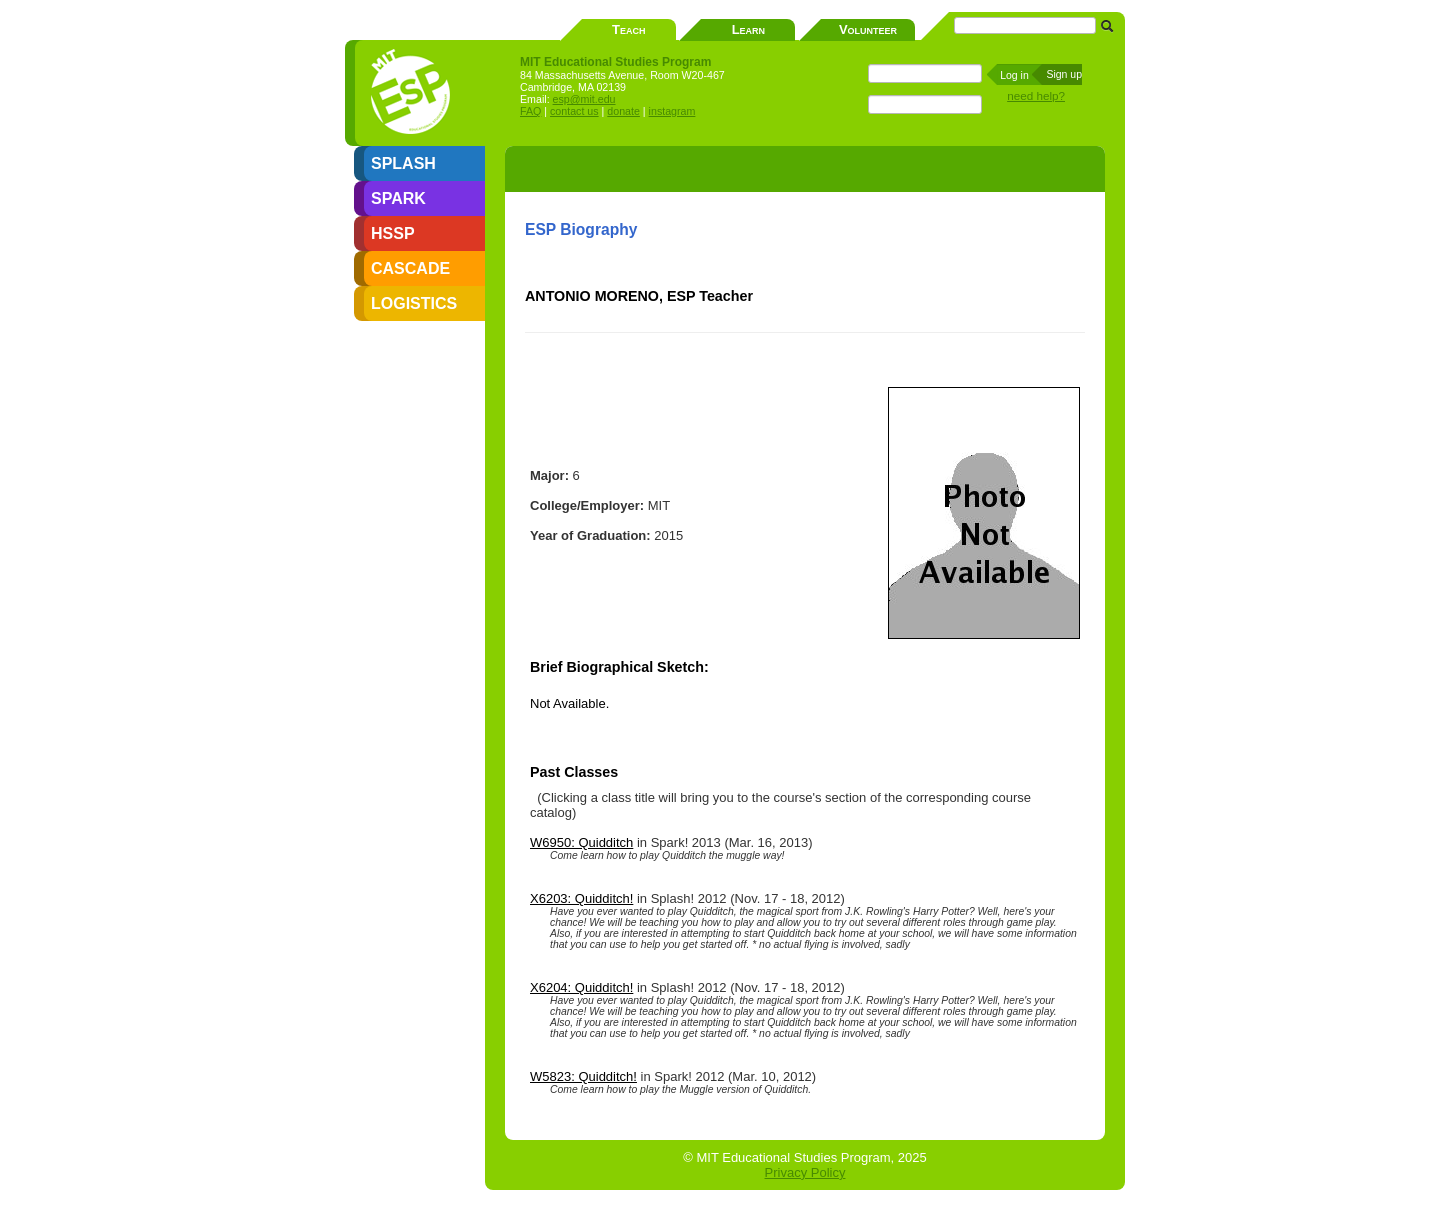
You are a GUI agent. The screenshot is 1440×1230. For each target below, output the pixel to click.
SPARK (398, 198)
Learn (748, 29)
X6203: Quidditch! (581, 898)
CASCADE (410, 268)
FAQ (530, 111)
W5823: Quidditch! (583, 1076)
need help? (1036, 95)
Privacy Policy (805, 1172)
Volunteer (868, 29)
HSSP (393, 233)
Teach (628, 29)
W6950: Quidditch (581, 842)
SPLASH (403, 163)
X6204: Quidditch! (581, 987)
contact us (574, 111)
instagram (672, 111)
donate (623, 111)
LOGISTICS (414, 303)
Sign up (1064, 74)
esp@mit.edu (584, 99)
